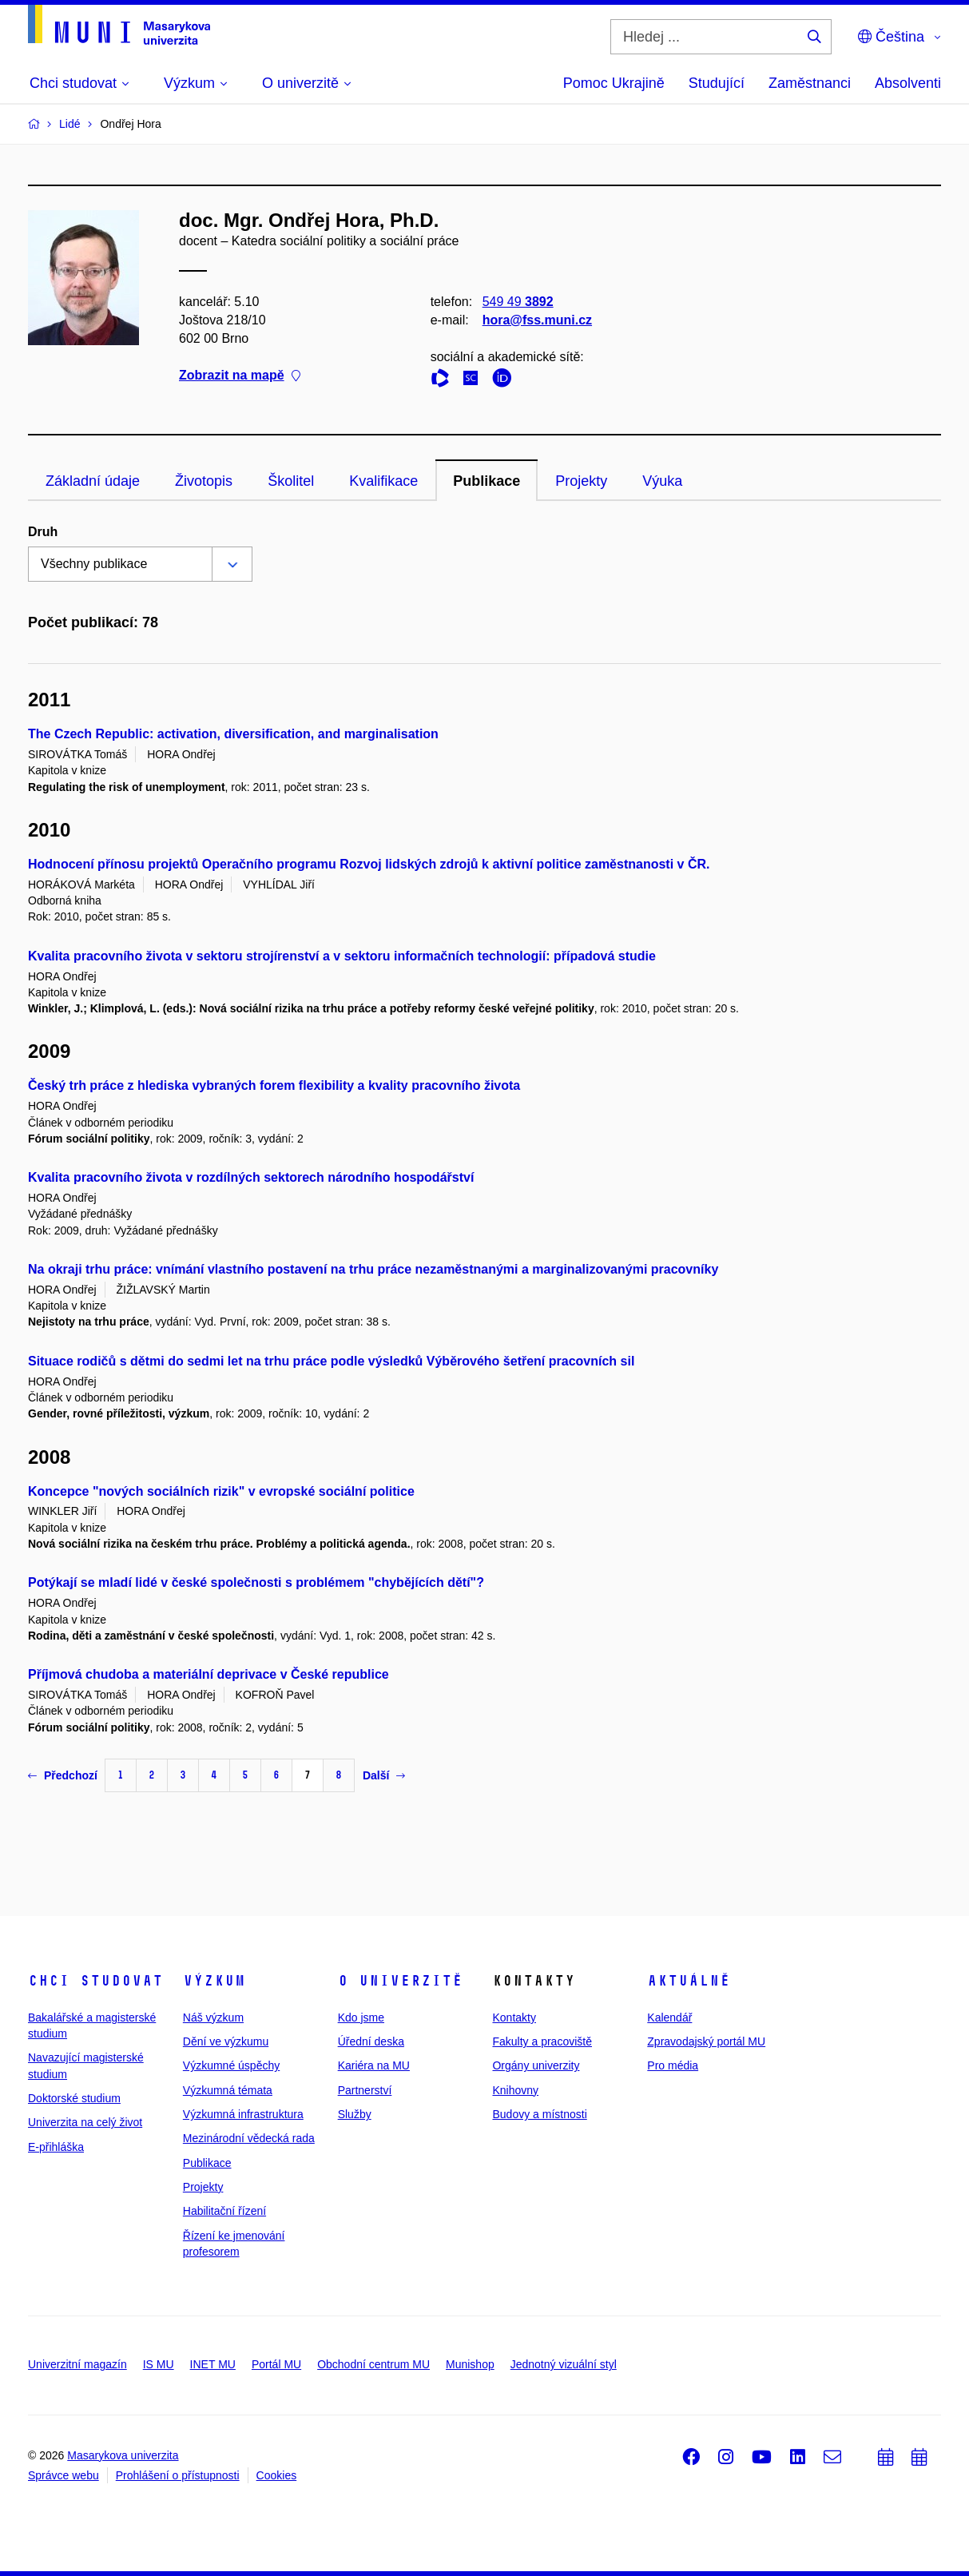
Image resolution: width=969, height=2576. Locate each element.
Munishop (470, 2364)
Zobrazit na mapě (239, 376)
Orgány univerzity (535, 2065)
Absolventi (908, 83)
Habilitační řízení (224, 2210)
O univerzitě (400, 1981)
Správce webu (63, 2475)
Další (384, 1775)
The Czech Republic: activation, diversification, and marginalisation (233, 734)
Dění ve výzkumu (225, 2041)
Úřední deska (371, 2041)
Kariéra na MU (374, 2065)
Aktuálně (688, 1981)
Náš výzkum (213, 2017)
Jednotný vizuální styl (563, 2364)
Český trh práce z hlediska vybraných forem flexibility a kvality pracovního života (274, 1085)
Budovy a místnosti (539, 2114)
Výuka (662, 481)
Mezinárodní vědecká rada (249, 2138)
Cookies (276, 2475)
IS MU (158, 2364)
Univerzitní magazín (77, 2364)
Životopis (203, 481)
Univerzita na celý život (85, 2122)
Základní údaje (93, 481)
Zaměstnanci (809, 83)
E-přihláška (56, 2147)
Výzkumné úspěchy (231, 2065)
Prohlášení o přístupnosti (178, 2475)
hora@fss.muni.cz (537, 320)
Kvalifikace (383, 481)
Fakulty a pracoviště (542, 2041)
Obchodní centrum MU (373, 2364)
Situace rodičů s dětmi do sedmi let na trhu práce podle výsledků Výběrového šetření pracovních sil (331, 1361)
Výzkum (214, 1981)
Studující (717, 83)
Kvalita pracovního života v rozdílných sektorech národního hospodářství (251, 1177)
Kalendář (669, 2017)
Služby (354, 2114)
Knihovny (515, 2090)
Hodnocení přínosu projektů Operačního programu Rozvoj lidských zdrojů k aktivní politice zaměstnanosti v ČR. (368, 864)
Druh (43, 532)
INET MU (213, 2364)
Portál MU (276, 2364)
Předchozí (62, 1775)
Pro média (672, 2065)
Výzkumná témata (227, 2090)
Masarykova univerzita (122, 2455)
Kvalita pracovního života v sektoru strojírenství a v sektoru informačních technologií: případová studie (342, 956)
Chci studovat (95, 1981)
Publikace (486, 481)
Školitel (291, 481)
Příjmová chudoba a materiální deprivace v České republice (208, 1674)
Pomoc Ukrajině (614, 83)
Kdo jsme (361, 2017)
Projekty (581, 481)
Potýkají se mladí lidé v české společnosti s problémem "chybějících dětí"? (256, 1582)
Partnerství (365, 2090)
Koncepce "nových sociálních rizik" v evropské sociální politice (221, 1491)
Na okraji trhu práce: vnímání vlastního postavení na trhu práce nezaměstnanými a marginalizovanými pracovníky (373, 1269)
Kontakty (513, 2017)
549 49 (518, 301)
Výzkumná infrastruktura (243, 2114)
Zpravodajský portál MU (706, 2041)
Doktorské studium (74, 2098)
